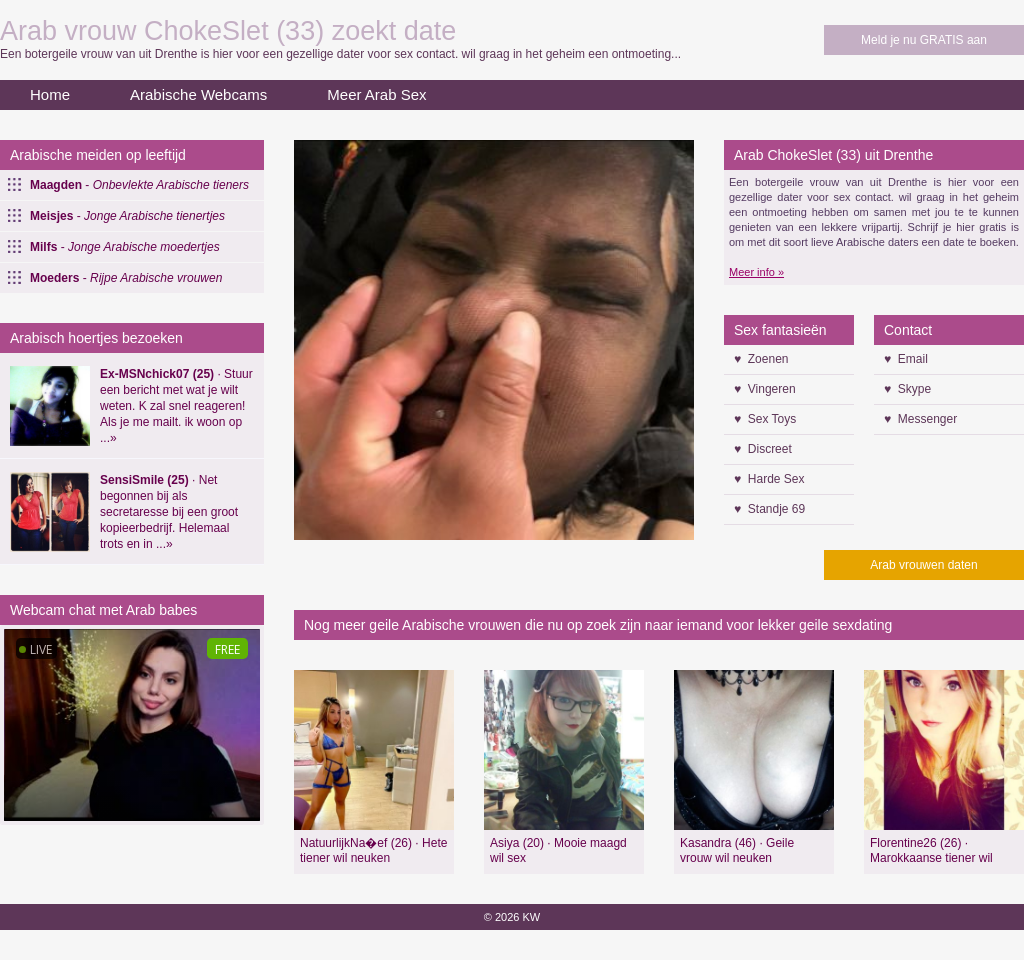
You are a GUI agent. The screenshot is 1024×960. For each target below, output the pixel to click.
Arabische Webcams (198, 94)
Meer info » (756, 272)
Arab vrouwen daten (923, 565)
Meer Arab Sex (376, 94)
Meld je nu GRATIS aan (924, 40)
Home (50, 94)
